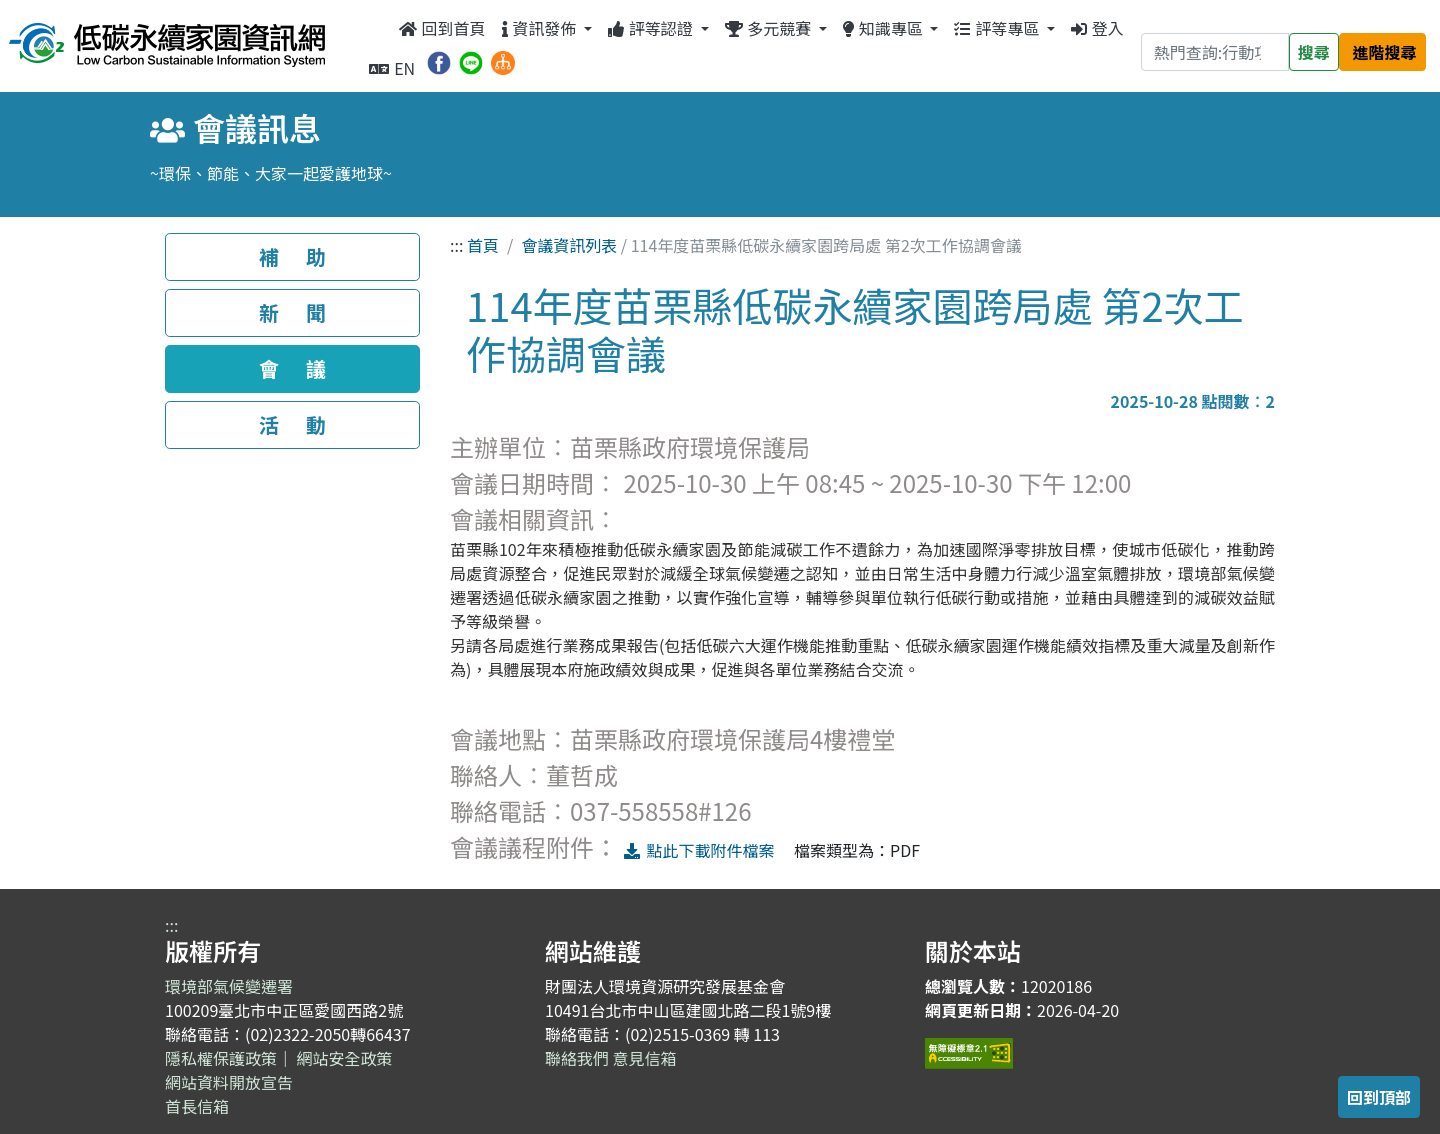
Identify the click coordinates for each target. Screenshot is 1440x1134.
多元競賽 (770, 28)
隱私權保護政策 (221, 1058)
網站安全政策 (345, 1058)
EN (392, 68)
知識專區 (884, 28)
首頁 (483, 245)
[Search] (1215, 52)
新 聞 (292, 312)
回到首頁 (442, 28)
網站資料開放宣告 (229, 1082)
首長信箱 (197, 1106)
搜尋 (1314, 52)
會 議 (292, 368)
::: (375, 28)
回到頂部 (1379, 1097)
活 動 (292, 424)
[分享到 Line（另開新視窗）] (471, 60)
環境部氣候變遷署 (229, 986)
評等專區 (998, 28)
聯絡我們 (577, 1058)
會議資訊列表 (569, 245)
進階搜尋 (1385, 52)
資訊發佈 (541, 28)
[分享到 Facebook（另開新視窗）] (439, 60)
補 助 (292, 256)
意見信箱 (645, 1058)
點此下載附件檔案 (698, 850)
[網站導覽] (503, 60)
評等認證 (652, 28)
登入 (1097, 28)
